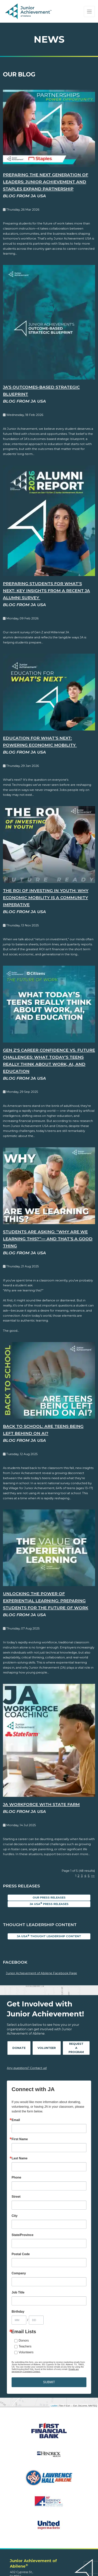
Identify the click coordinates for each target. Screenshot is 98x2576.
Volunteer (47, 2048)
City (14, 2215)
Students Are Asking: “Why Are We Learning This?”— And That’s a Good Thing (48, 1238)
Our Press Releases (49, 1897)
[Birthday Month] (19, 2320)
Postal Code (21, 2254)
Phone (16, 2177)
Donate (19, 2048)
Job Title (18, 2292)
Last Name (19, 2158)
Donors (24, 2340)
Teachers (25, 2346)
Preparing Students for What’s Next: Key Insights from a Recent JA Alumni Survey (46, 590)
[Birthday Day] (36, 2320)
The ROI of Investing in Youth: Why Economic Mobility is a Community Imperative (45, 897)
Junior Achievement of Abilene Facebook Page (41, 1973)
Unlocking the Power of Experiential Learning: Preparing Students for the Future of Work (45, 1600)
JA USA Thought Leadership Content (49, 1936)
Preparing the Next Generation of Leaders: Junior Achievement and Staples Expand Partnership (45, 181)
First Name (20, 2139)
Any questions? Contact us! (27, 2068)
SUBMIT (49, 2382)
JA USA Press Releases (49, 1904)
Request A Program (76, 2048)
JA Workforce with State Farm (41, 1804)
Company (19, 2273)
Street (16, 2196)
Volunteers (26, 2352)
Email (16, 2120)
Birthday (18, 2311)
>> (93, 1876)
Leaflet (54, 2406)
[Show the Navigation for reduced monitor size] (89, 11)
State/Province (22, 2235)
